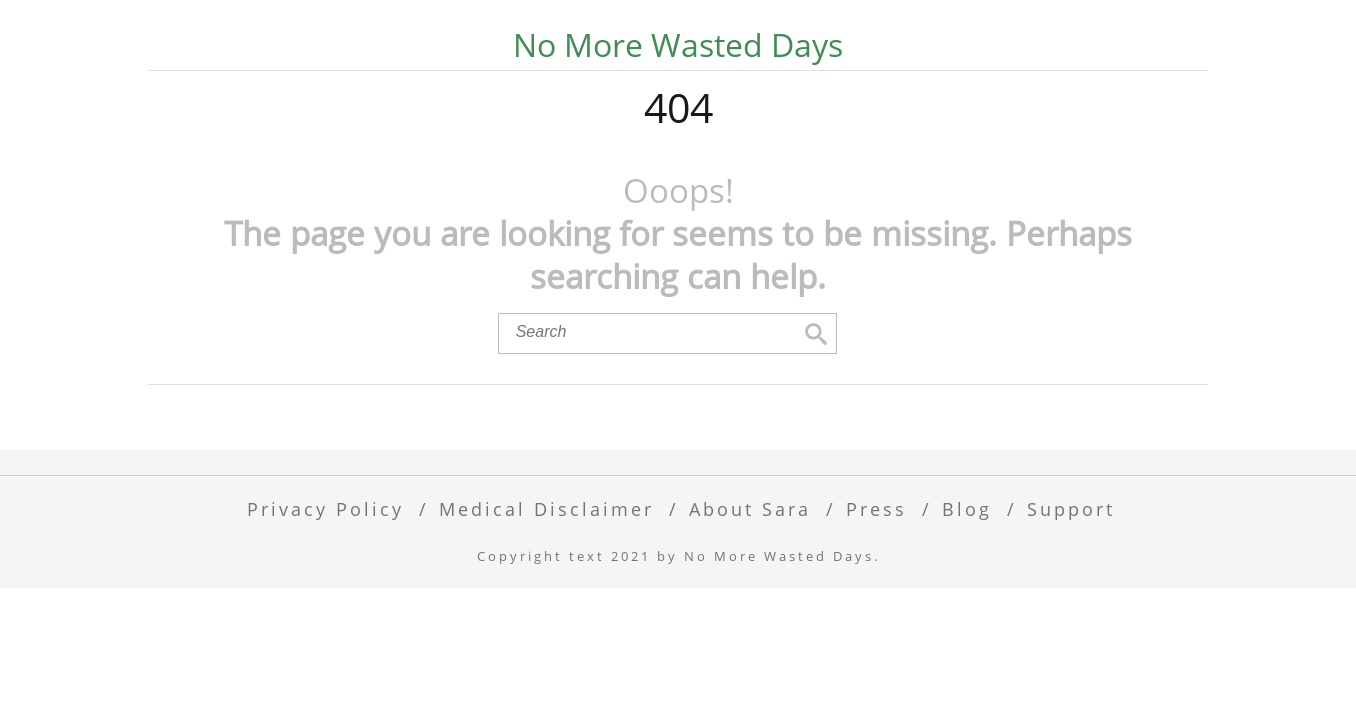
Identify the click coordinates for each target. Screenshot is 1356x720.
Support (1071, 573)
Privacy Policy (325, 573)
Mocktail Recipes (431, 86)
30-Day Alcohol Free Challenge (726, 86)
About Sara (750, 573)
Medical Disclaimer (546, 573)
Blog (967, 573)
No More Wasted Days (678, 44)
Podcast (973, 86)
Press (876, 573)
